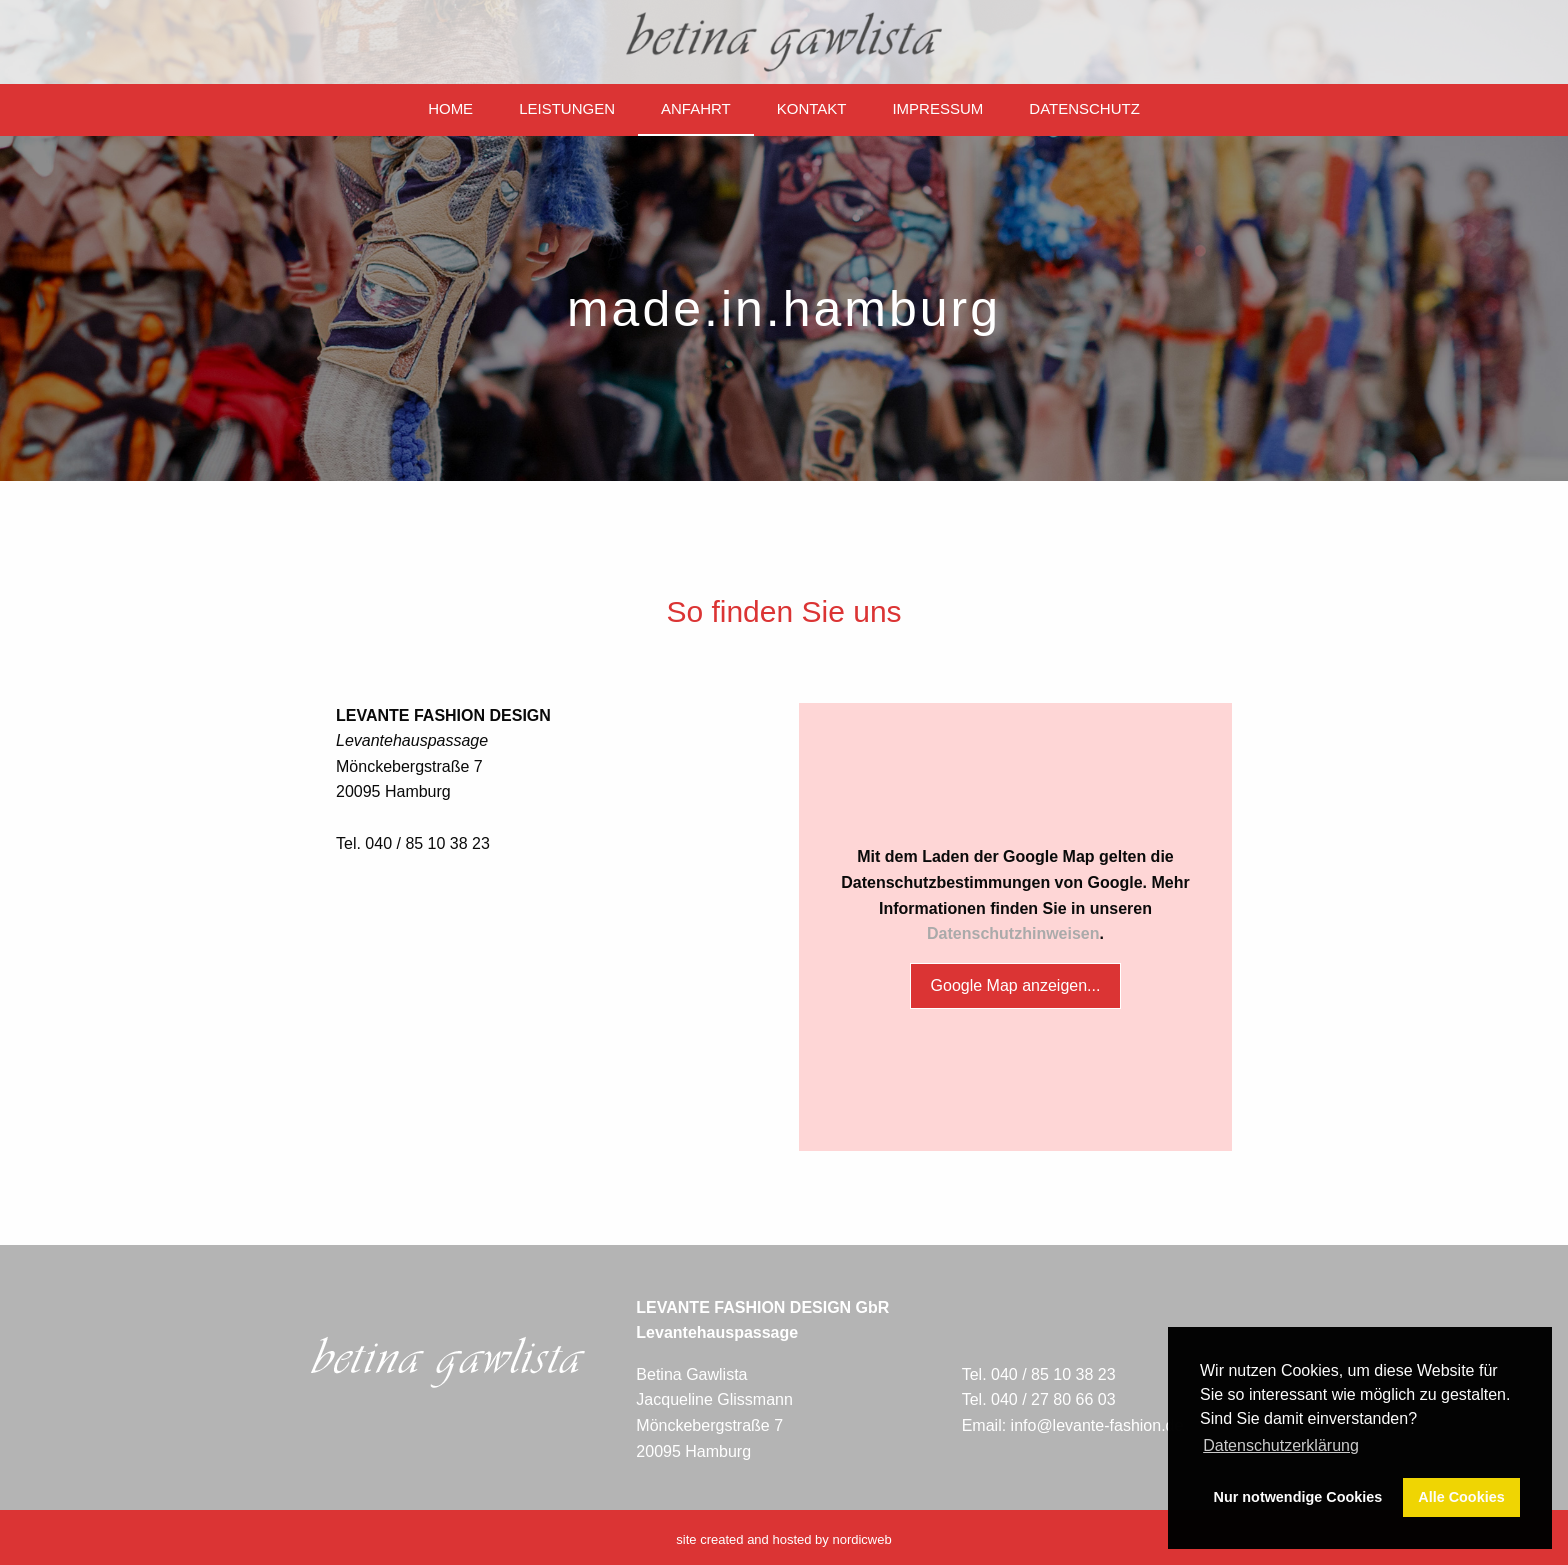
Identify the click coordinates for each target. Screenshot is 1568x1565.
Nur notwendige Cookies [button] (1298, 1497)
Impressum (937, 108)
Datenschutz (1084, 108)
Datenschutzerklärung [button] (1281, 1445)
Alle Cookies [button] (1461, 1497)
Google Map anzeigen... (1016, 985)
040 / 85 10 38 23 (1053, 1374)
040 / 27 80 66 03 (1053, 1399)
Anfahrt (696, 108)
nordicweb (861, 1539)
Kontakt (812, 108)
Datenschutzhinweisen (1013, 933)
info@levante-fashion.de (1097, 1425)
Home (450, 108)
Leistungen (567, 108)
